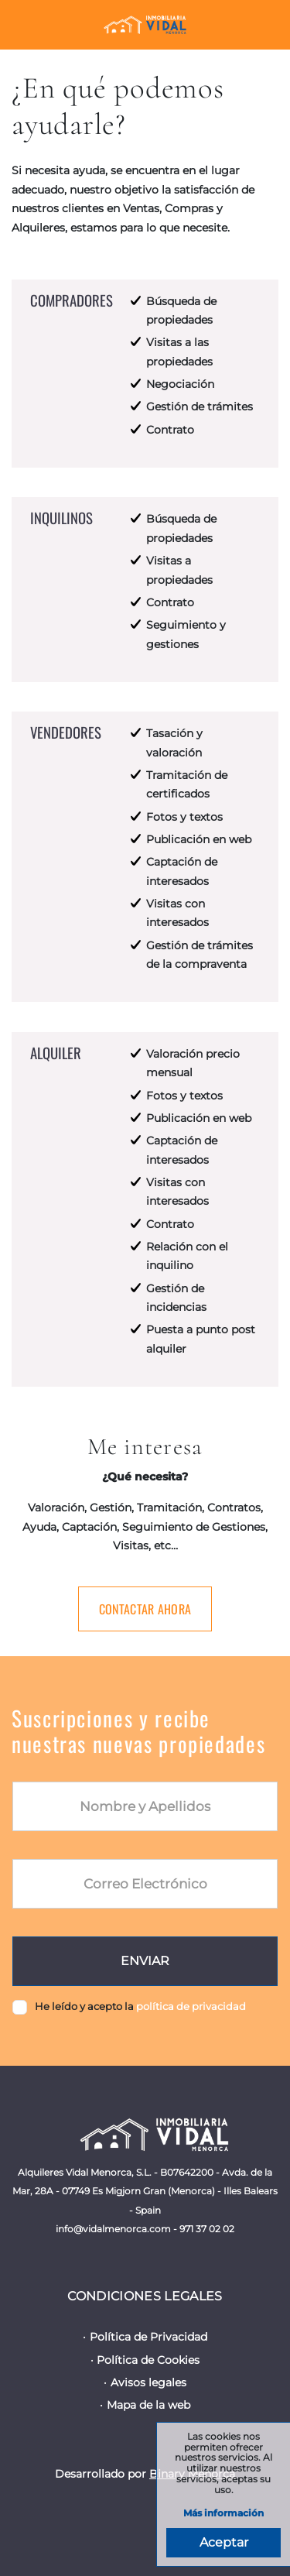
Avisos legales (148, 2382)
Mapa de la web (148, 2405)
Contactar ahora (145, 1609)
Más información (223, 2514)
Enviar (145, 1960)
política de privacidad (191, 2006)
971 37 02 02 (206, 2229)
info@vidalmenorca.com (113, 2229)
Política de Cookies (148, 2360)
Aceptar (224, 2542)
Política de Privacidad (148, 2337)
